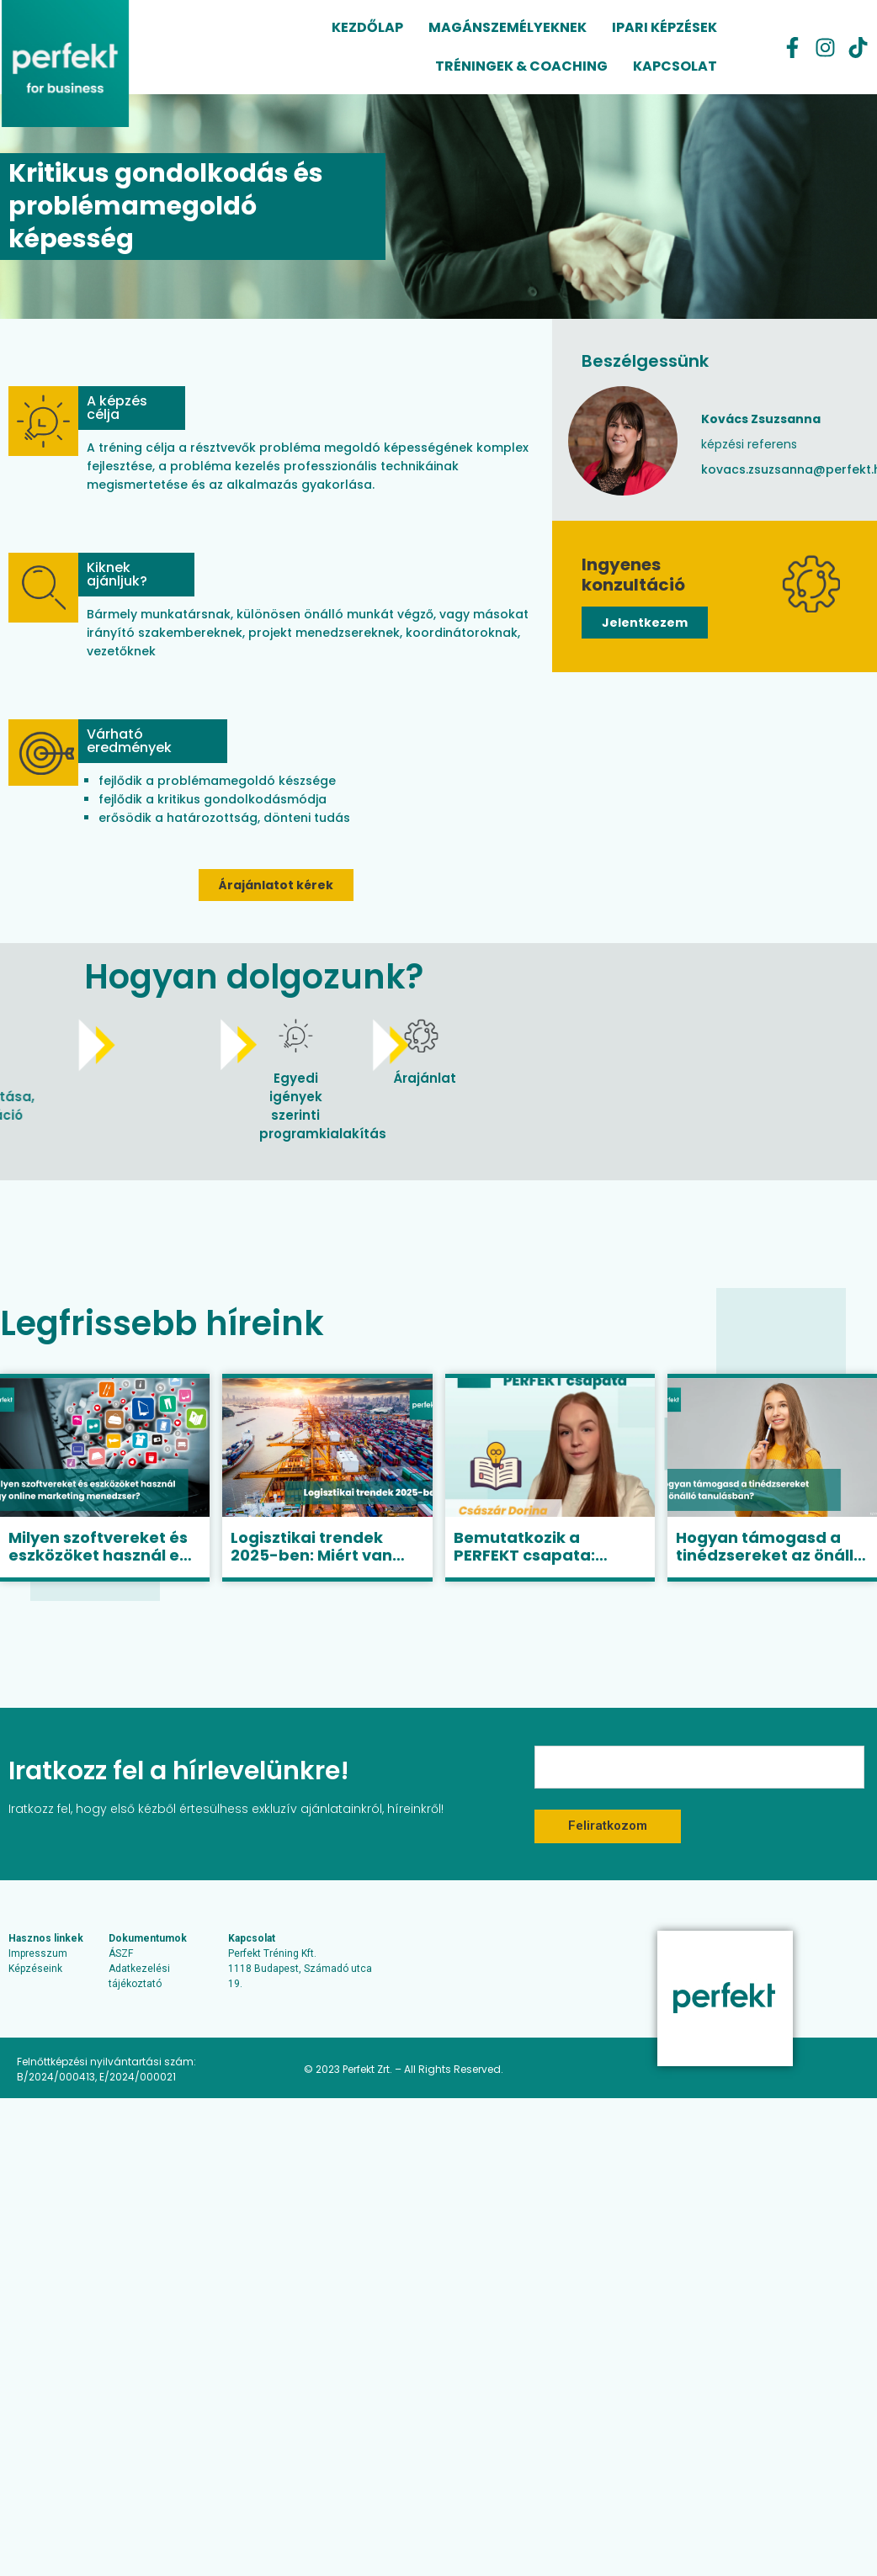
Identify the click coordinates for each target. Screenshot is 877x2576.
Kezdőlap (367, 27)
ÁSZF (121, 1953)
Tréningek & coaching (521, 66)
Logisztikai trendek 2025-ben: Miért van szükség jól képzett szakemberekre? (311, 1565)
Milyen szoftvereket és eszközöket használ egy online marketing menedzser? (103, 1565)
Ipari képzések (664, 27)
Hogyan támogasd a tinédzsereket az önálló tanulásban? (770, 1555)
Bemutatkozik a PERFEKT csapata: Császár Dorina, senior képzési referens (543, 1565)
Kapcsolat (675, 66)
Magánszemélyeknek (507, 27)
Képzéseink (35, 1968)
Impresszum (37, 1953)
